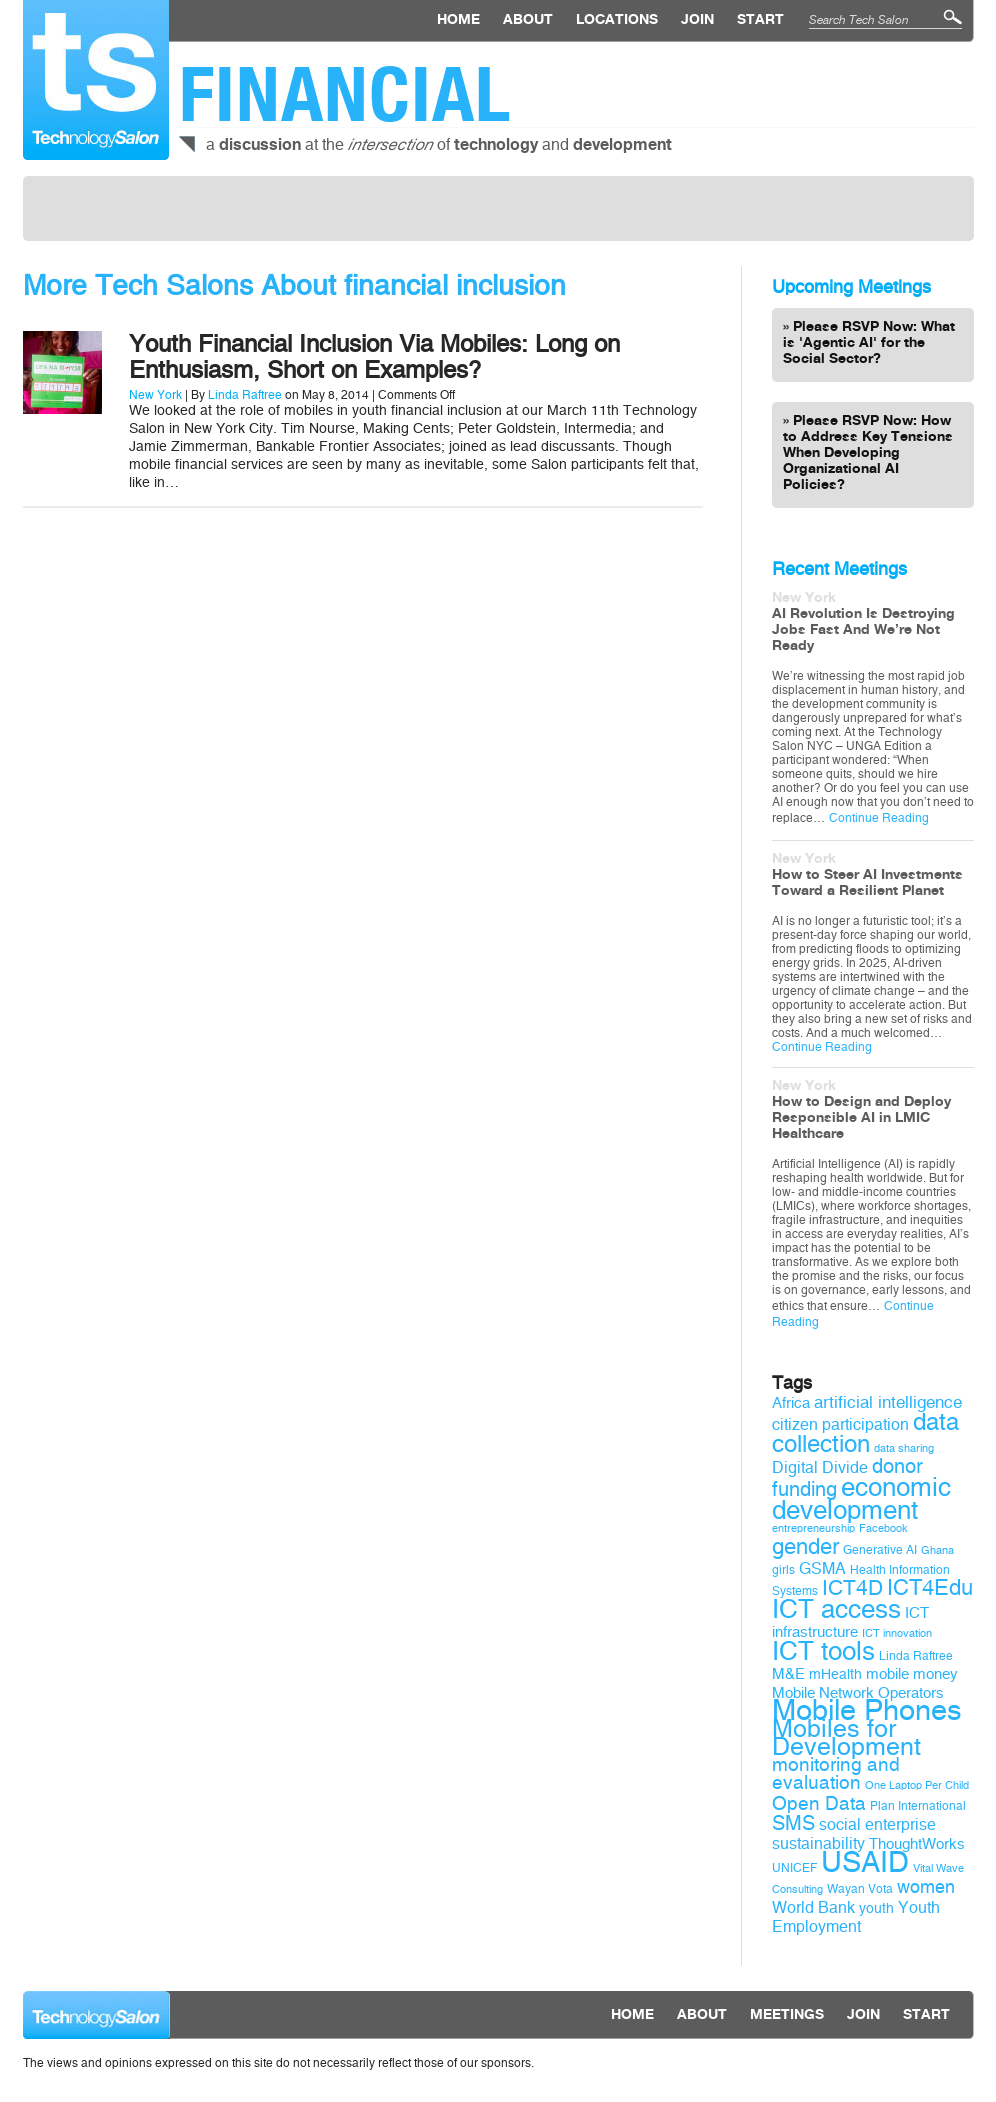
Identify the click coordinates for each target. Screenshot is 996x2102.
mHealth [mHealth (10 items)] (835, 1674)
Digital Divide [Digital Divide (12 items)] (820, 1467)
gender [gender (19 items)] (805, 1547)
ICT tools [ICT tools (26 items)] (823, 1651)
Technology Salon (96, 80)
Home (458, 20)
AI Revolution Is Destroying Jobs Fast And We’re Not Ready (863, 630)
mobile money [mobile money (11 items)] (912, 1674)
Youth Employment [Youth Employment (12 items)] (856, 1917)
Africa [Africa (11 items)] (791, 1403)
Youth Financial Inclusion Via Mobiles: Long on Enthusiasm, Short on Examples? (374, 357)
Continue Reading (879, 818)
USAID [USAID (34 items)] (865, 1862)
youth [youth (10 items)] (876, 1908)
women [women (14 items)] (926, 1887)
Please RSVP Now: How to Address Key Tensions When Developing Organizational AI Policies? (868, 453)
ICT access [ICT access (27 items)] (836, 1609)
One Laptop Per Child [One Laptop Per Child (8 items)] (917, 1785)
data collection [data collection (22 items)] (865, 1433)
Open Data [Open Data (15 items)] (819, 1804)
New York (155, 395)
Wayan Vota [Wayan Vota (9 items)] (860, 1889)
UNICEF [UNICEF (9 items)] (794, 1868)
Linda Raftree (245, 395)
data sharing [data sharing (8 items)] (904, 1448)
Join (697, 20)
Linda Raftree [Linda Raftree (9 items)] (916, 1656)
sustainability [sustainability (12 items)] (818, 1843)
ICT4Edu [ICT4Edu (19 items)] (930, 1588)
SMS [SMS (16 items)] (793, 1823)
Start (760, 20)
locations (617, 20)
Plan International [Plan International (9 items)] (918, 1806)
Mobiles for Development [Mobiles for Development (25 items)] (846, 1738)
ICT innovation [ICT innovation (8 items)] (897, 1633)
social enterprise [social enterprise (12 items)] (877, 1824)
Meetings (787, 2015)
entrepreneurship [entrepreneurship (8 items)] (813, 1528)
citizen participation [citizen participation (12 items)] (840, 1424)
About (528, 20)
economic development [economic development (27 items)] (861, 1498)
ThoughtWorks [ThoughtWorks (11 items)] (917, 1844)
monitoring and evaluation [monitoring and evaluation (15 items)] (836, 1774)
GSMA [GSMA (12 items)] (822, 1568)
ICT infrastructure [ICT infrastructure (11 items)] (850, 1622)
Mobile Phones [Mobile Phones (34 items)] (867, 1710)
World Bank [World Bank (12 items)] (813, 1907)
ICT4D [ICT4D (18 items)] (852, 1588)
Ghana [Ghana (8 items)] (937, 1550)
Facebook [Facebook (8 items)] (883, 1528)
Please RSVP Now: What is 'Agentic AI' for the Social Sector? (869, 343)
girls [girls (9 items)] (783, 1570)
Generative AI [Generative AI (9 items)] (880, 1550)
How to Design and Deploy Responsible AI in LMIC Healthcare (861, 1118)
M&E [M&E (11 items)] (788, 1674)
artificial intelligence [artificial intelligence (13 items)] (888, 1402)
